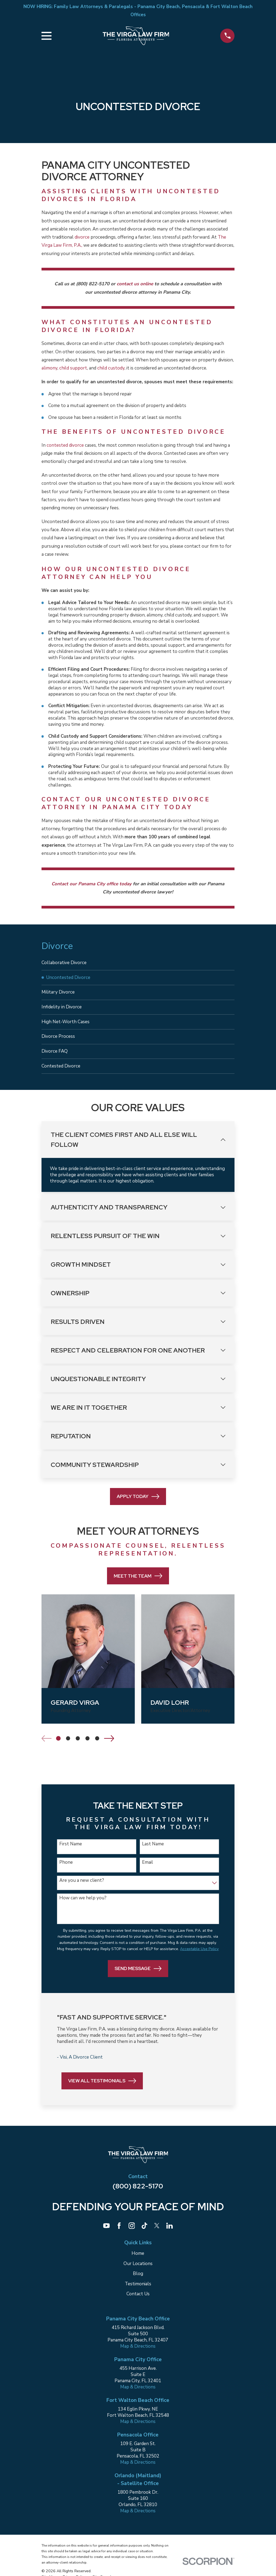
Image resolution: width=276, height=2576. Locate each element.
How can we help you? (82, 1906)
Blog (138, 2282)
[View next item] (109, 1746)
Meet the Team (138, 1584)
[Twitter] (157, 2234)
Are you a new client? (81, 1888)
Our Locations (138, 2272)
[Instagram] (132, 2234)
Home (138, 2261)
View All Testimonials (102, 2089)
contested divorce (65, 445)
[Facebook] (119, 2234)
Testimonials (138, 2292)
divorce (83, 237)
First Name (70, 1852)
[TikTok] (144, 2234)
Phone (66, 1870)
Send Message (138, 1977)
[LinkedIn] (169, 2234)
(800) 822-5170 (138, 2194)
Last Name (153, 1852)
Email (147, 1870)
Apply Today (138, 1505)
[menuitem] (138, 963)
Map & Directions (138, 2354)
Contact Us (138, 2302)
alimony (49, 368)
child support (73, 368)
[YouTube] (106, 2234)
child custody (111, 368)
